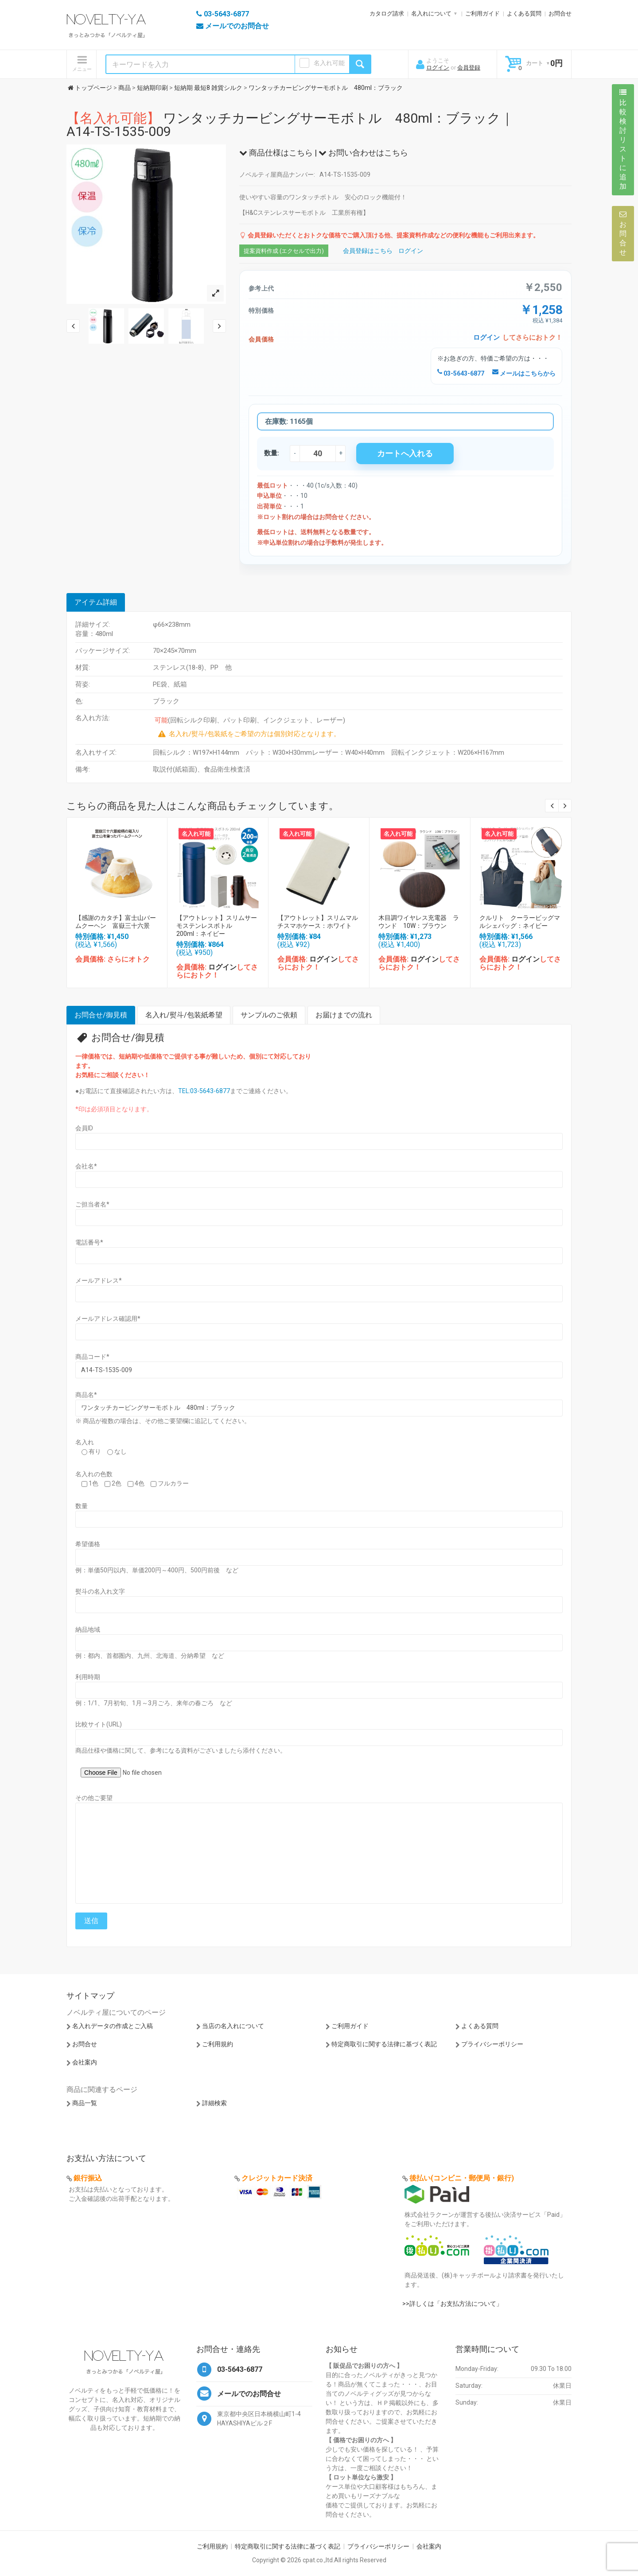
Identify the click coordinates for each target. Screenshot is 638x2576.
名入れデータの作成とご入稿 (112, 2025)
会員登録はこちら (368, 250)
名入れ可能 (329, 62)
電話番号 (89, 1242)
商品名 (86, 1394)
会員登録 (468, 67)
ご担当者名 (92, 1204)
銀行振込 (88, 2178)
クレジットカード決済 (276, 2178)
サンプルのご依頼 (269, 1015)
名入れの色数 (94, 1474)
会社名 (86, 1166)
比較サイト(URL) (98, 1724)
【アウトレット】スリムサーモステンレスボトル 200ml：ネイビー (216, 925)
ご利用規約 (217, 2044)
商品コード (92, 1356)
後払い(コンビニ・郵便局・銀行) (461, 2178)
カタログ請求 (387, 13)
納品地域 (87, 1629)
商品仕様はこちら (276, 152)
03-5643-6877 (460, 373)
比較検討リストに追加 (622, 139)
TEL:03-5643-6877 (204, 1090)
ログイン (437, 67)
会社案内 (84, 2062)
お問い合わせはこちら (363, 152)
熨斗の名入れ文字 (100, 1591)
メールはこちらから (524, 373)
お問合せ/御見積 (100, 1015)
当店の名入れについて (233, 2025)
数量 (81, 1505)
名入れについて (431, 13)
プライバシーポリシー (492, 2044)
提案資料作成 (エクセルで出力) (284, 251)
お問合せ (560, 13)
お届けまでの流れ (343, 1015)
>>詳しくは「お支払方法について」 (452, 2303)
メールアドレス (98, 1280)
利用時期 (87, 1676)
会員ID (84, 1128)
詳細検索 (214, 2103)
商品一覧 (84, 2103)
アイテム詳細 (95, 602)
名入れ (84, 1442)
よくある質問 (524, 13)
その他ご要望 (94, 1797)
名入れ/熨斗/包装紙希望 (183, 1015)
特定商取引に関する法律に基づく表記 (384, 2044)
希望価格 (87, 1544)
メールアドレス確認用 (107, 1318)
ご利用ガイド (482, 13)
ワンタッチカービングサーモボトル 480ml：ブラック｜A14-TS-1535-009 (290, 124)
